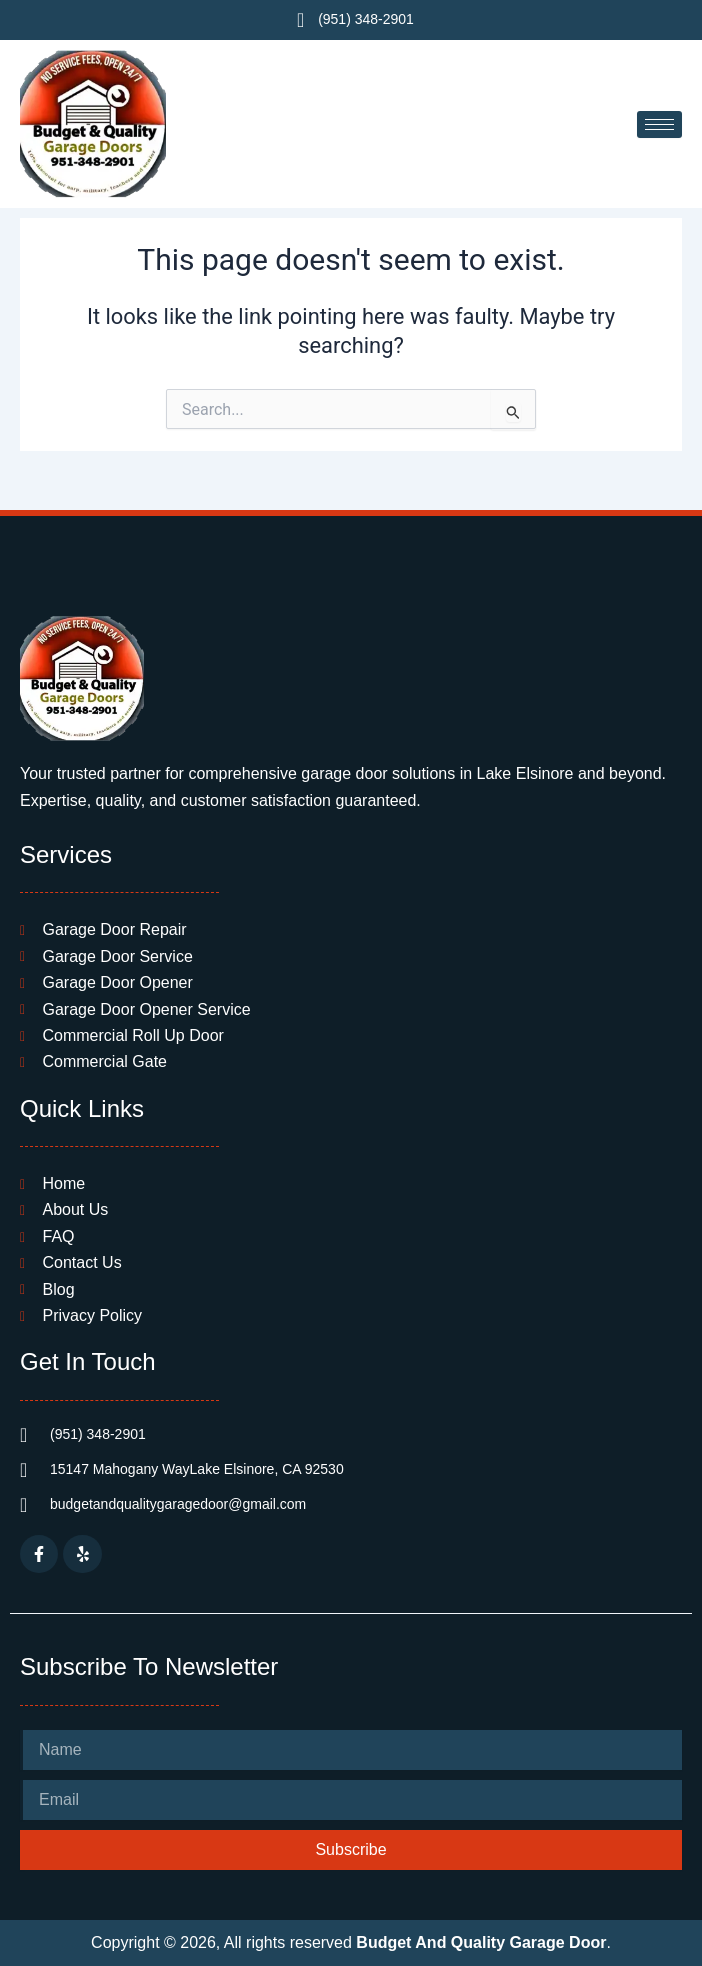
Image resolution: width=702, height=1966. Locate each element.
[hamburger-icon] (659, 124)
